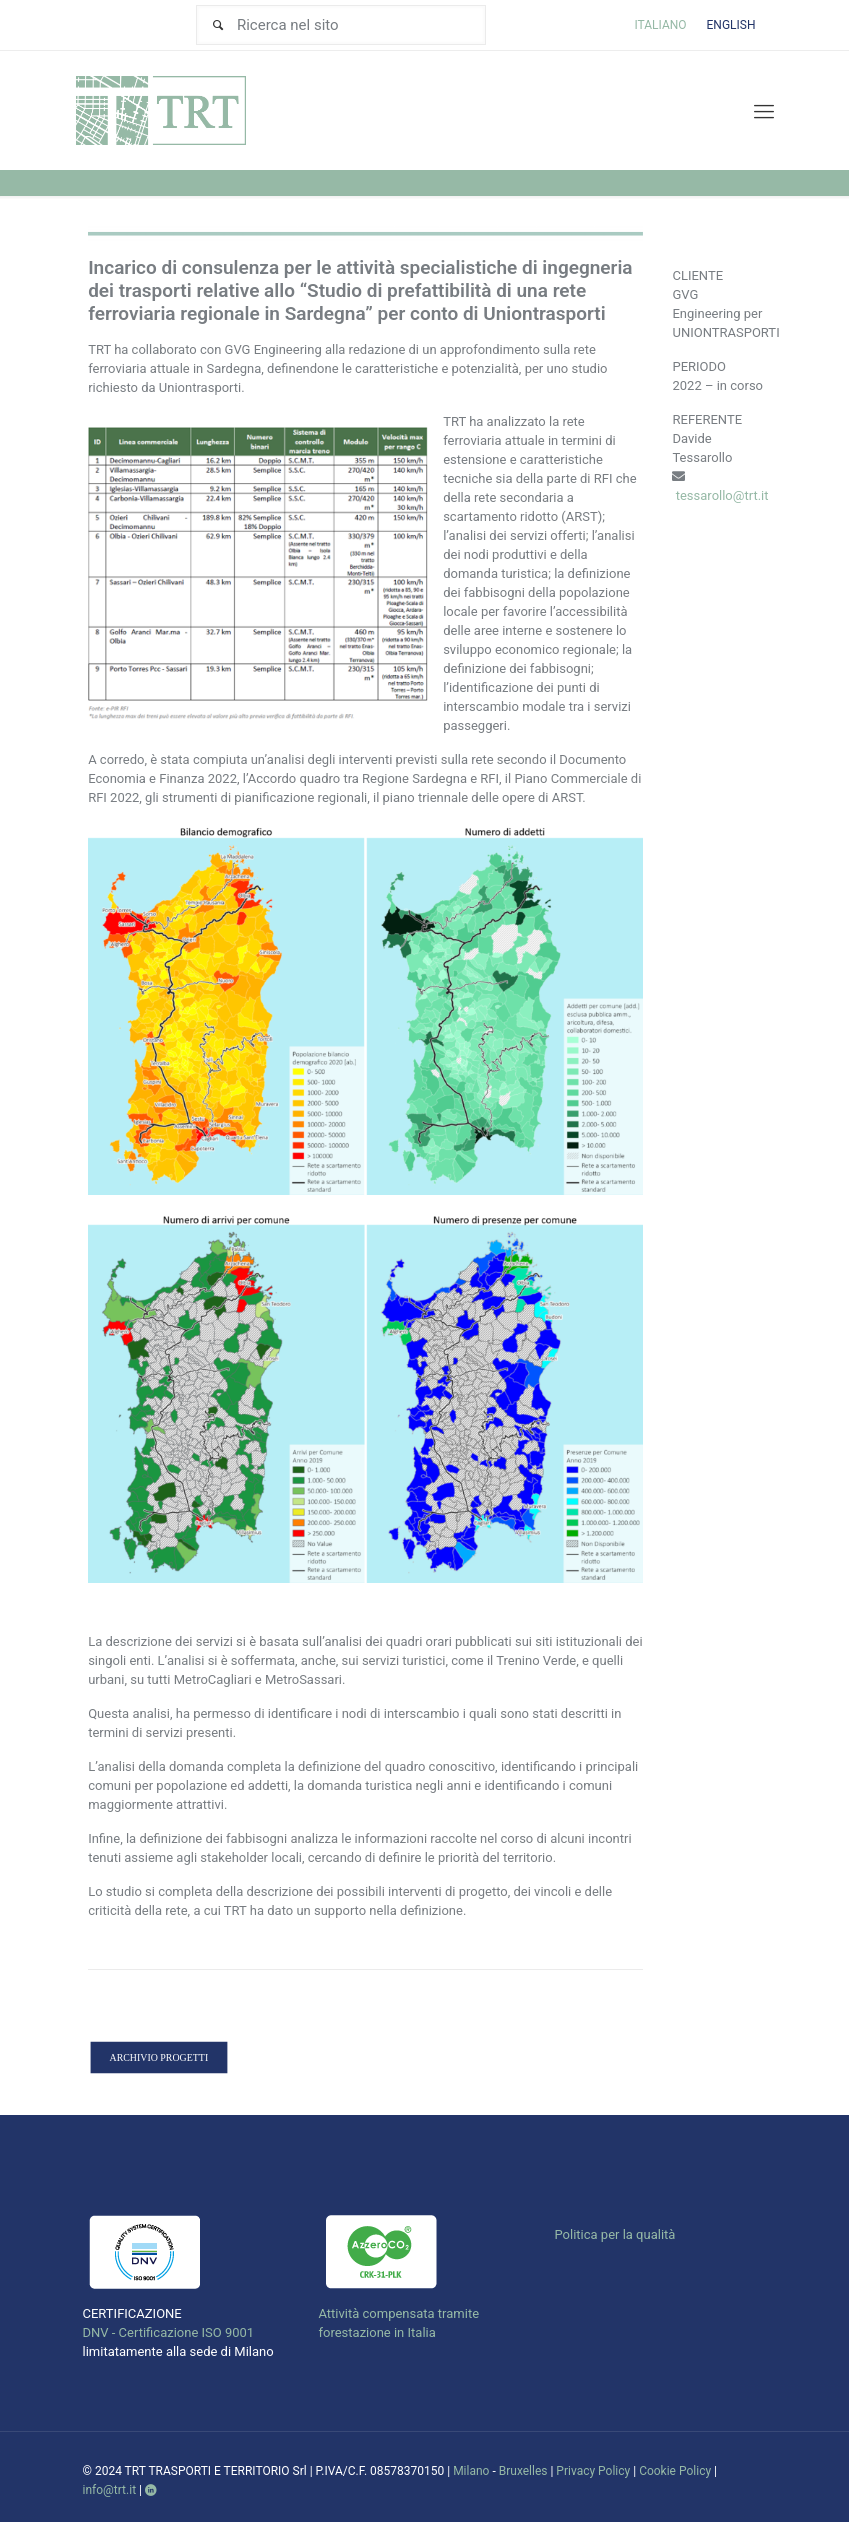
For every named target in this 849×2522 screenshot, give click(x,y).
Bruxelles (523, 2471)
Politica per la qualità (614, 2234)
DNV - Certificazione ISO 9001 (169, 2332)
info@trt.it (110, 2490)
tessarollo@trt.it (722, 495)
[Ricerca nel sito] (341, 25)
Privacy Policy (593, 2471)
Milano (471, 2471)
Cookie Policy (675, 2471)
